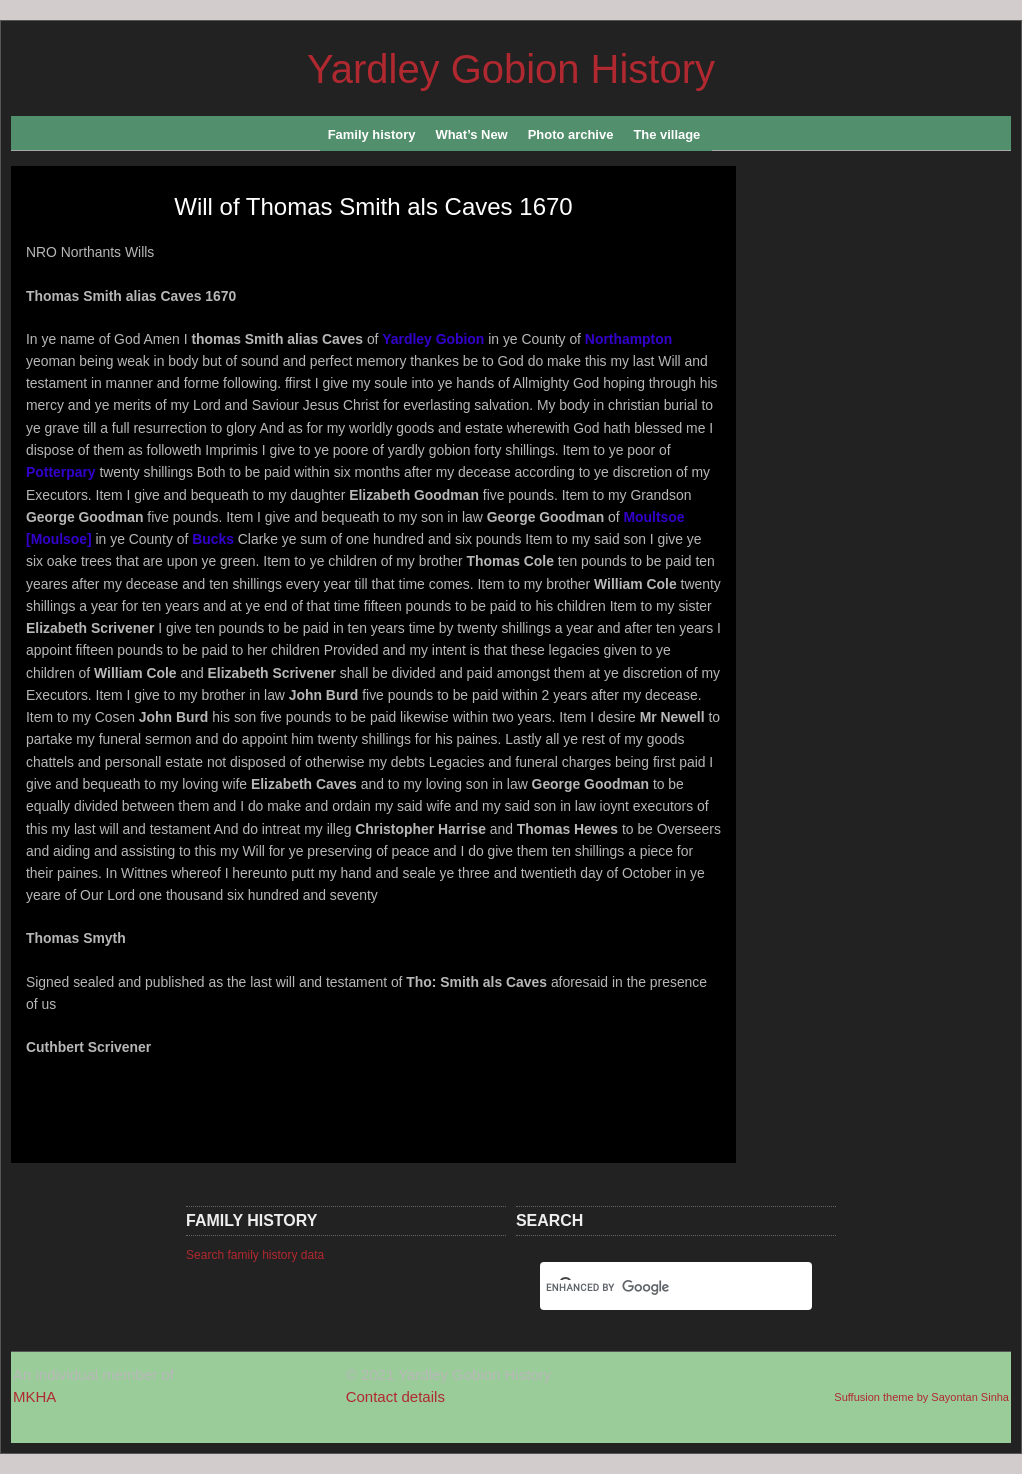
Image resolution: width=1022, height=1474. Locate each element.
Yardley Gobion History (511, 69)
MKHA (34, 1396)
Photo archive (574, 139)
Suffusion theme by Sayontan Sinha (921, 1397)
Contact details (395, 1396)
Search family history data (255, 1255)
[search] (652, 1288)
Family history (375, 139)
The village (670, 139)
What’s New (474, 139)
